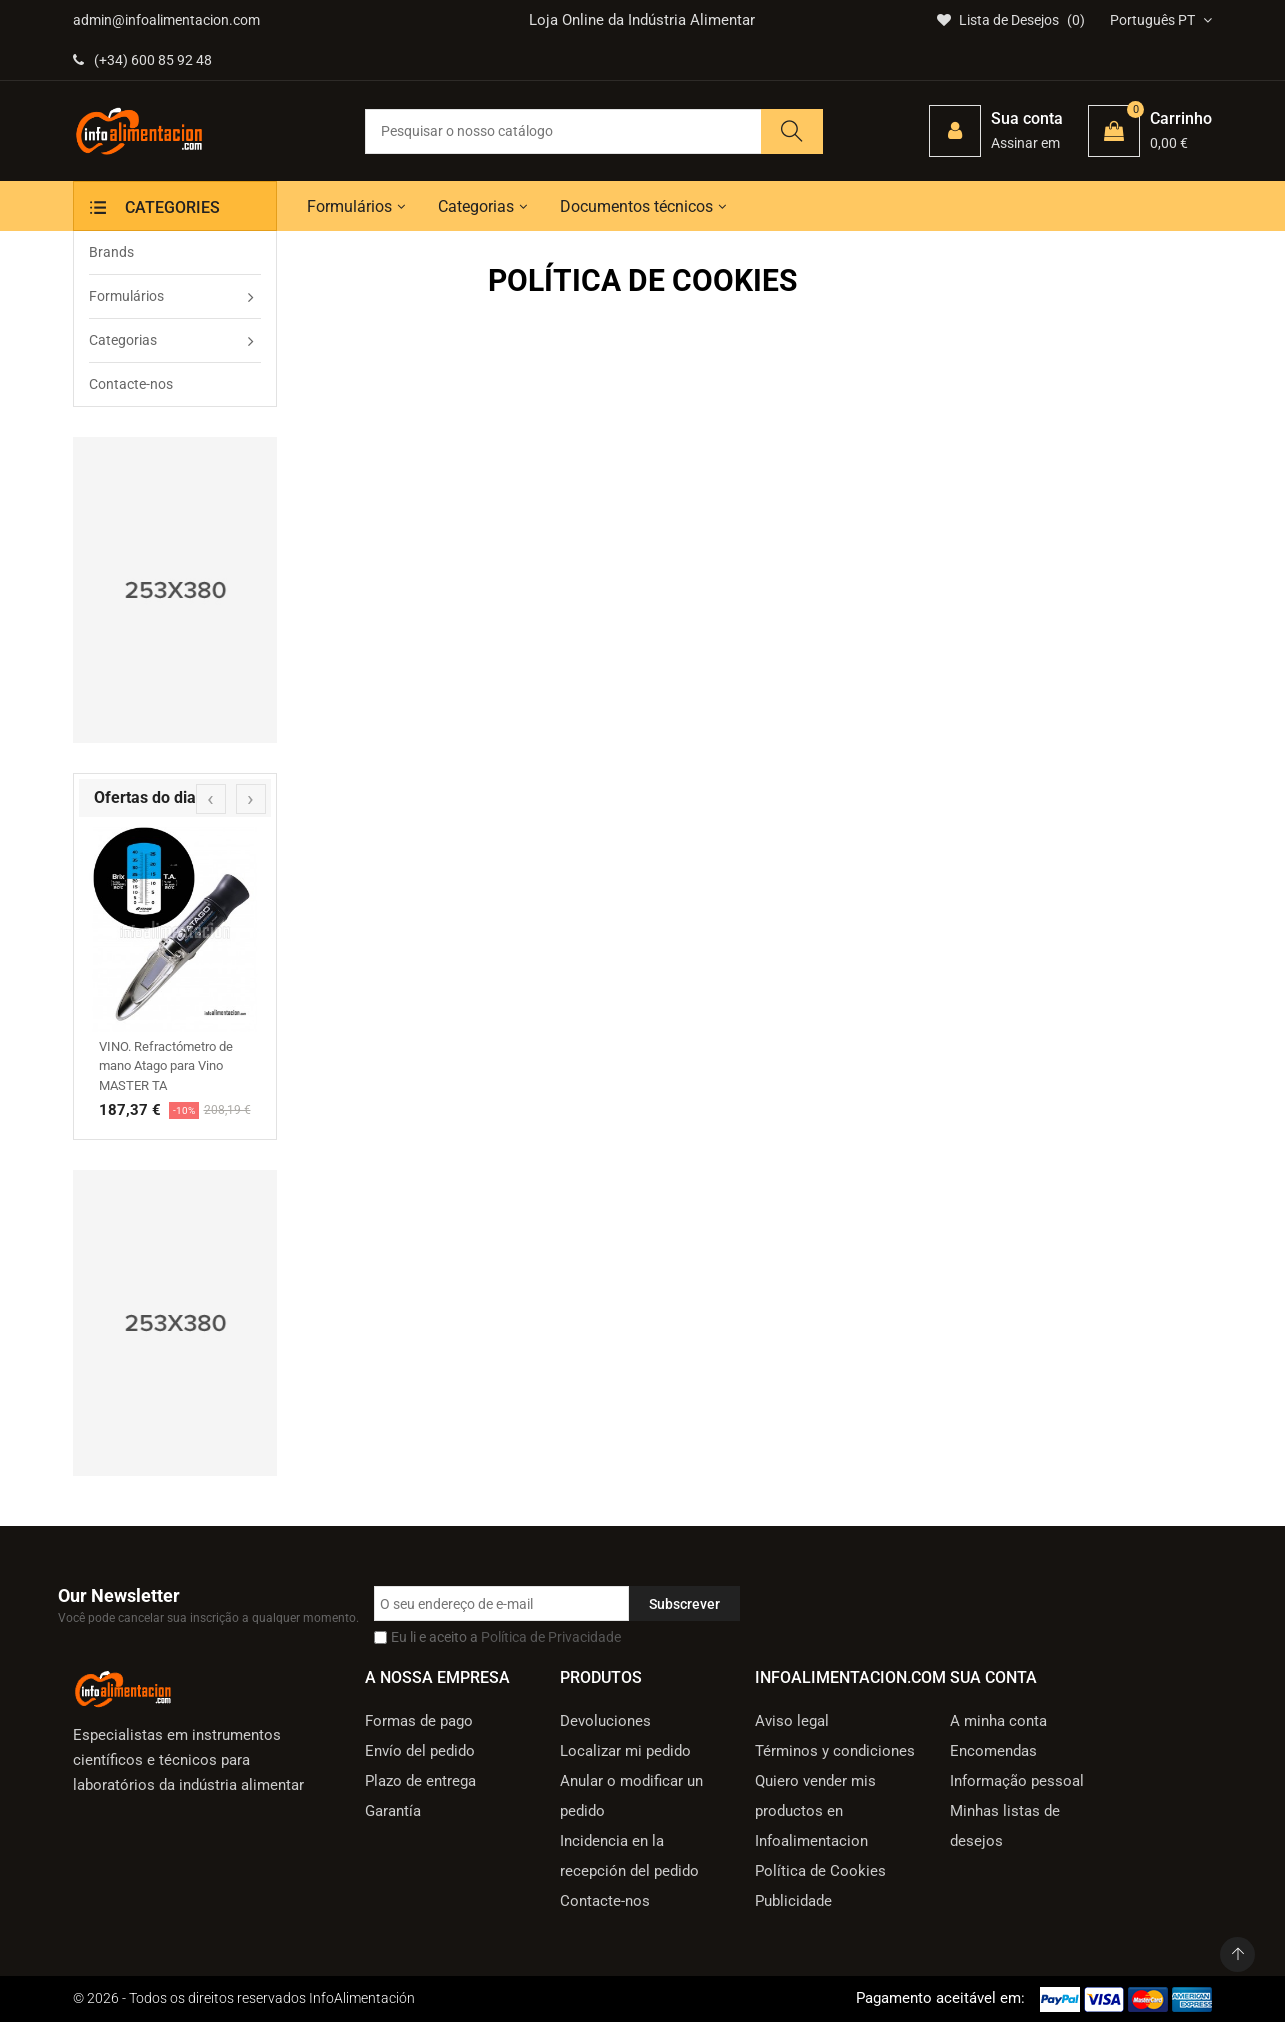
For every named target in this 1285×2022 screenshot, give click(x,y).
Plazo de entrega (420, 1781)
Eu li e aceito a (506, 1637)
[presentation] (211, 799)
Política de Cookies (820, 1871)
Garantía (393, 1811)
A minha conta (998, 1721)
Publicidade (793, 1901)
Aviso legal (792, 1721)
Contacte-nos (605, 1901)
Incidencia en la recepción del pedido (629, 1856)
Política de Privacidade (551, 1637)
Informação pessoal (1017, 1781)
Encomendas (993, 1751)
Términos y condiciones (835, 1751)
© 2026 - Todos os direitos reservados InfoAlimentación (244, 1998)
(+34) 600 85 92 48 (142, 60)
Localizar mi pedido (625, 1751)
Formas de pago (419, 1721)
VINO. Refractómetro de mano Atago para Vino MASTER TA (166, 1066)
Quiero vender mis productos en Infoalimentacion (815, 1811)
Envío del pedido (420, 1751)
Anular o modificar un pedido (631, 1796)
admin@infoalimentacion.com (166, 20)
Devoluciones (605, 1721)
